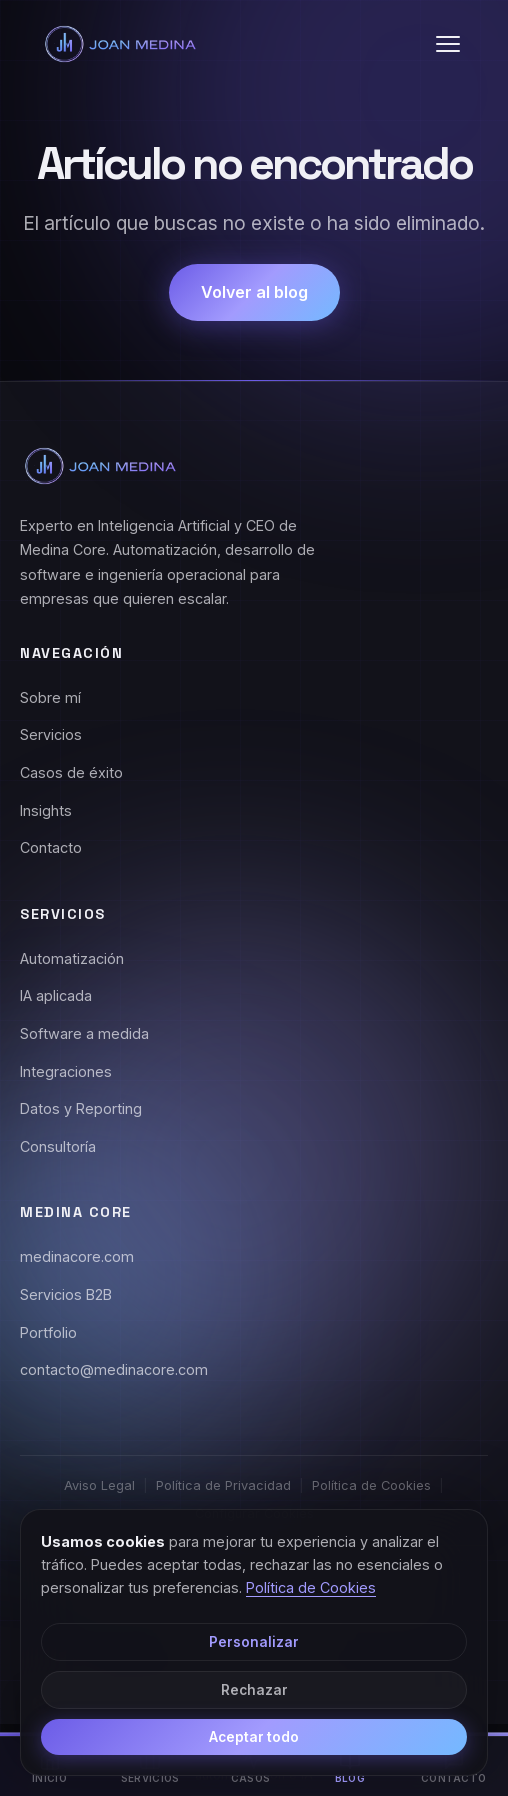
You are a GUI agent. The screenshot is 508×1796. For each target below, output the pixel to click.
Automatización (72, 958)
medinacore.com (77, 1256)
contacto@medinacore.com (114, 1369)
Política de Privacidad (223, 1485)
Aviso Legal (99, 1485)
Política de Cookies (371, 1485)
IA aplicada (56, 995)
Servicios (51, 734)
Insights (46, 810)
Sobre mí (50, 697)
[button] (448, 44)
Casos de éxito (71, 772)
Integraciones (66, 1071)
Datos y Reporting (81, 1108)
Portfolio (48, 1332)
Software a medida (84, 1033)
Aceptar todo (254, 1737)
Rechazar (254, 1690)
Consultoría (58, 1146)
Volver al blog (254, 292)
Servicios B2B (66, 1294)
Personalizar (254, 1642)
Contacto (51, 847)
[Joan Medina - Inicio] (120, 44)
